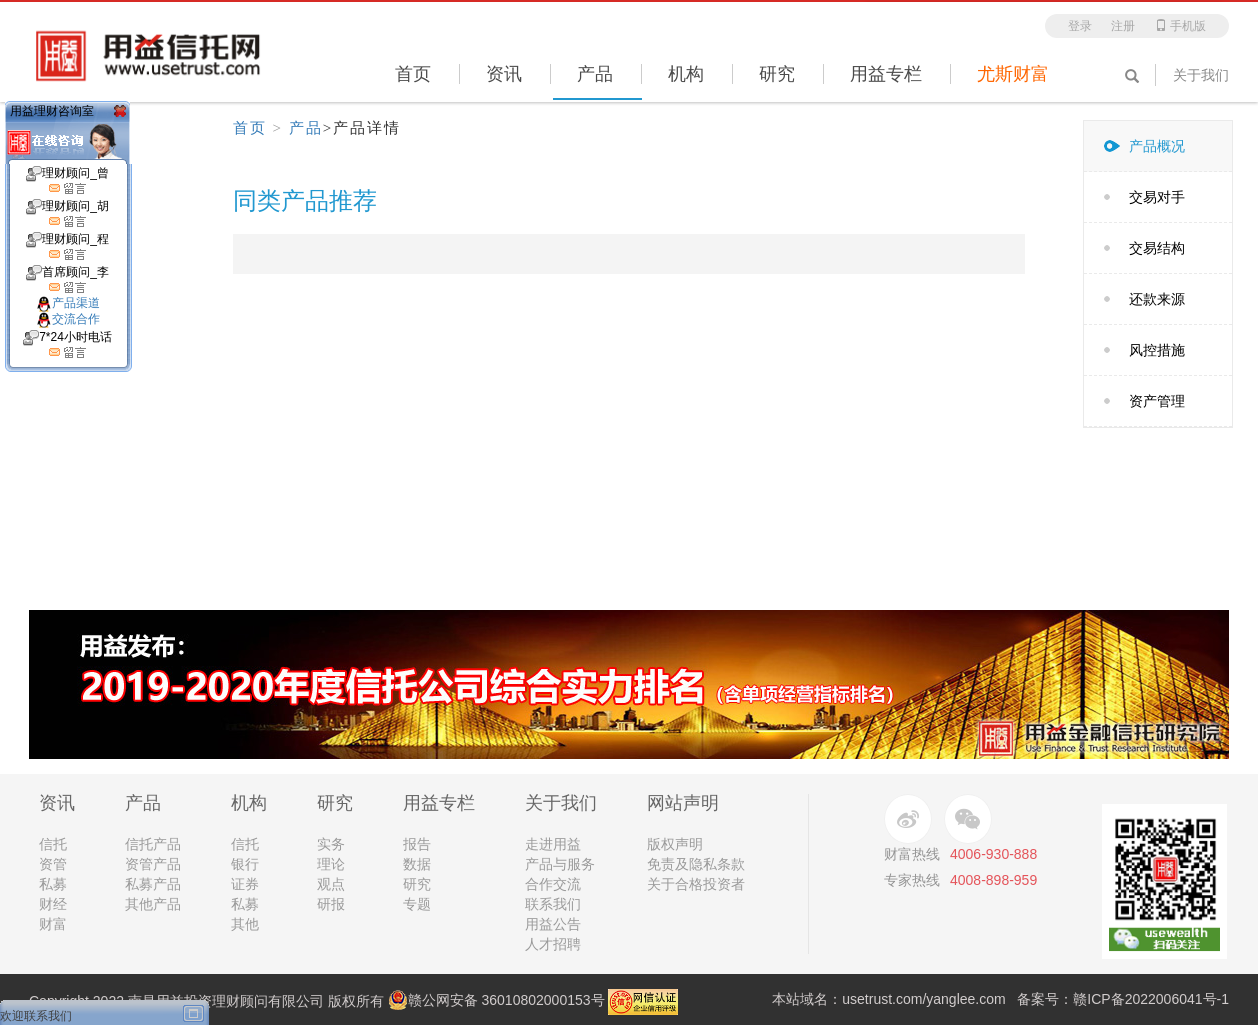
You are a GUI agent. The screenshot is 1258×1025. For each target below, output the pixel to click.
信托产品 (153, 844)
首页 (250, 128)
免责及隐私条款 (696, 864)
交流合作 (68, 319)
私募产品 (153, 884)
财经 (53, 904)
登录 (1080, 26)
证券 (245, 884)
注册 (1123, 26)
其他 (245, 924)
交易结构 (1157, 248)
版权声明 (675, 844)
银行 (245, 864)
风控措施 (1157, 350)
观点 (331, 884)
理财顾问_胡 (67, 214)
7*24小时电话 (67, 345)
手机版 (1180, 26)
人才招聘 (553, 944)
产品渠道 (68, 303)
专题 (417, 904)
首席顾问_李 (67, 280)
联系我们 (553, 904)
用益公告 (553, 924)
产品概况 (1157, 146)
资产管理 (1157, 401)
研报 (331, 904)
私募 (53, 884)
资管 (53, 864)
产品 (306, 128)
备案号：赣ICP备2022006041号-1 (1123, 999)
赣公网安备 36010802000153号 (496, 1000)
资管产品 (153, 864)
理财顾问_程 (67, 247)
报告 (417, 844)
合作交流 (553, 884)
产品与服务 (560, 864)
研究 (417, 884)
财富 (53, 924)
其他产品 (153, 904)
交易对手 (1157, 197)
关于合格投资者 (696, 884)
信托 (53, 844)
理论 (331, 864)
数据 (417, 864)
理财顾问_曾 (67, 181)
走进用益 (553, 844)
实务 (331, 844)
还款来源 (1157, 299)
